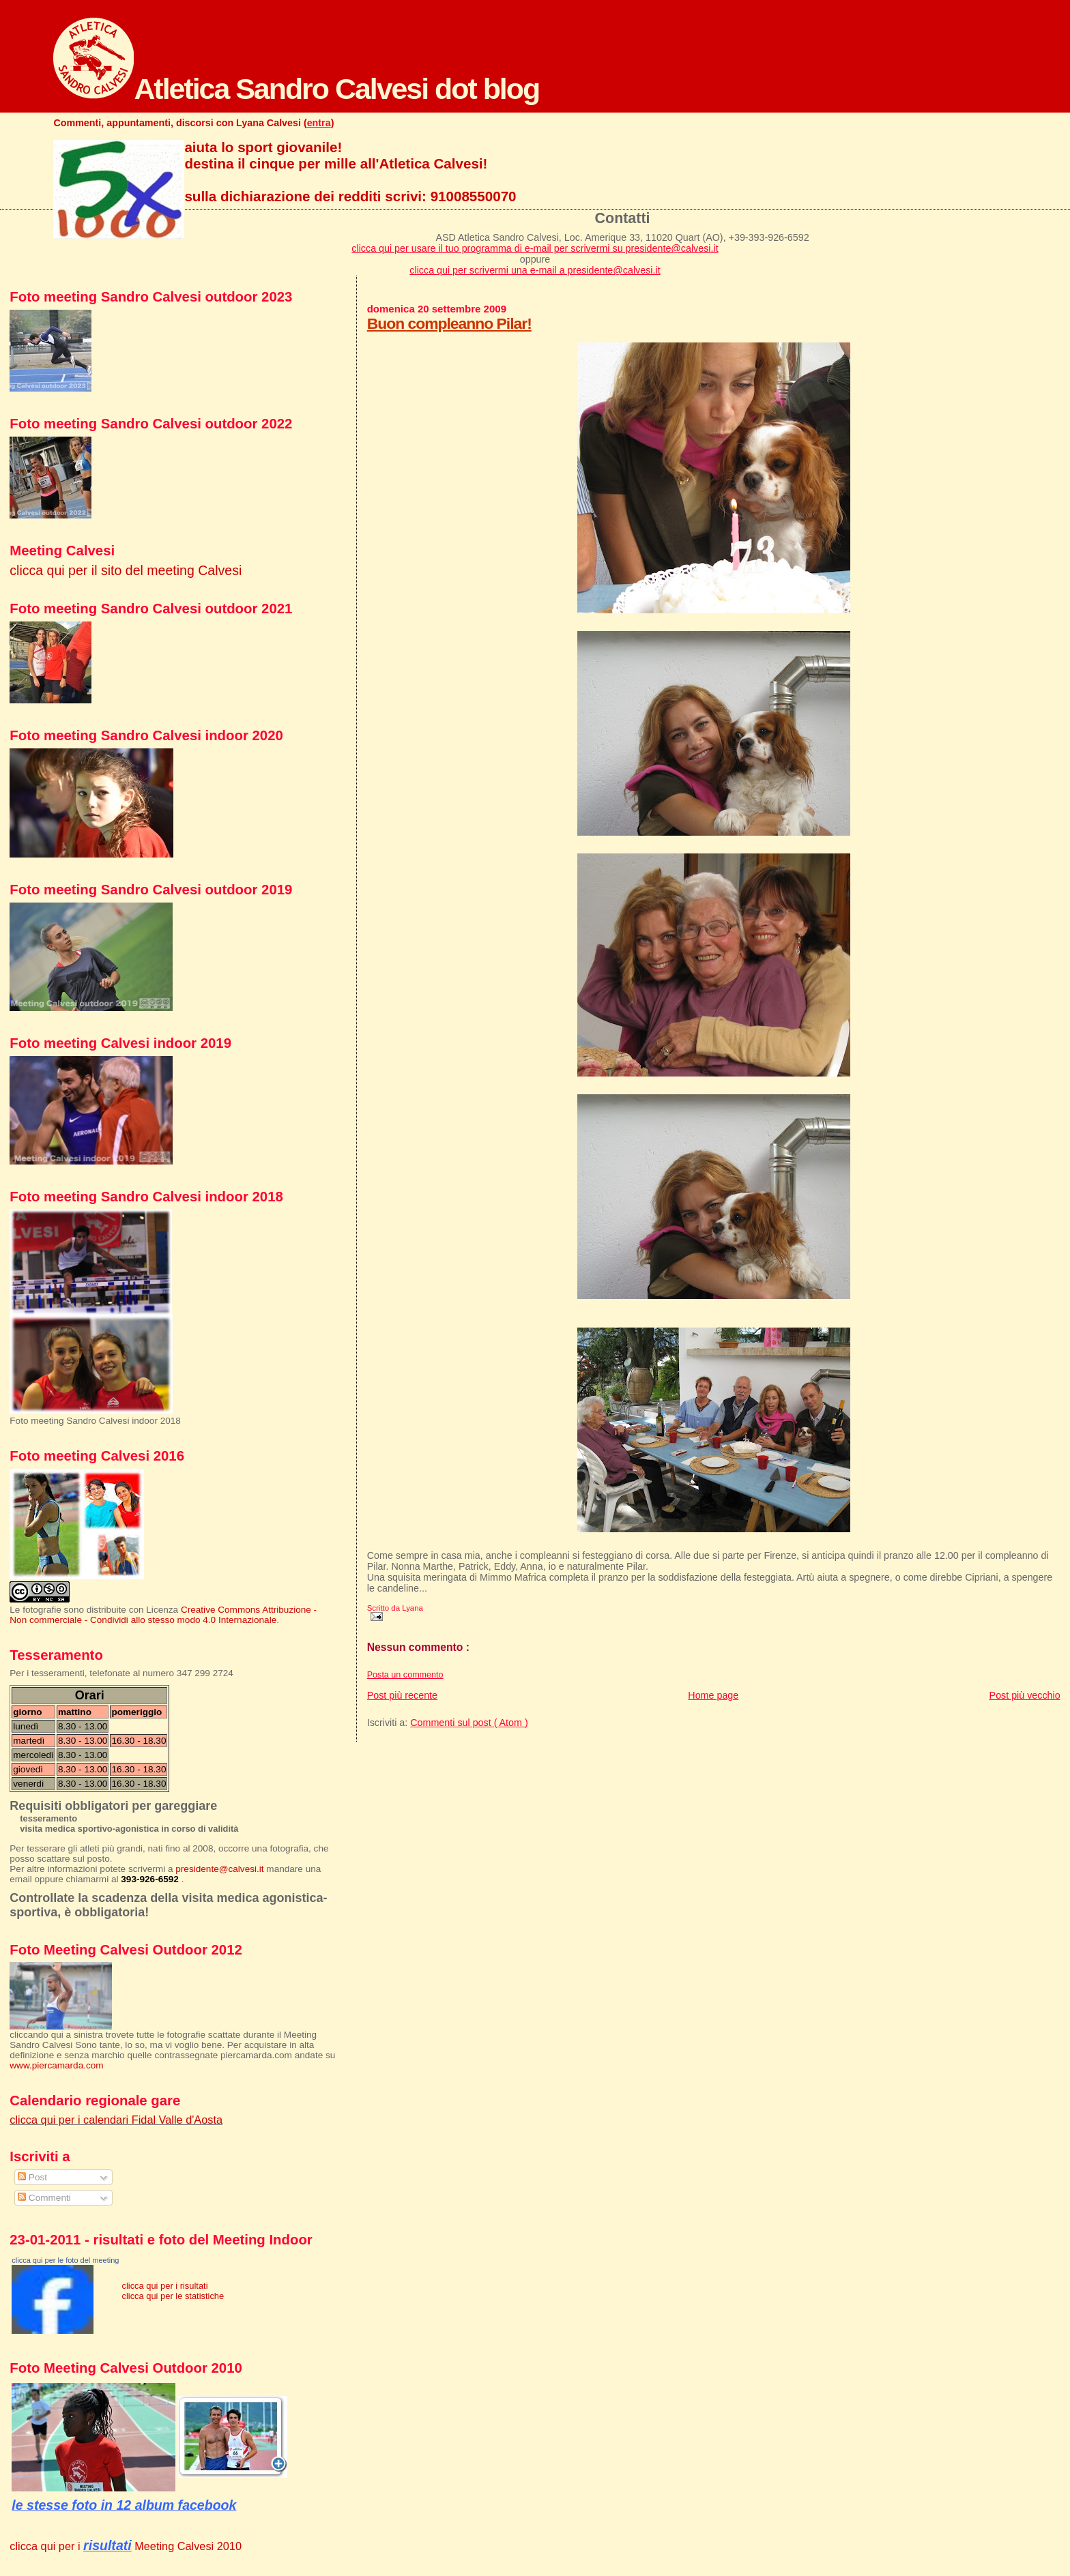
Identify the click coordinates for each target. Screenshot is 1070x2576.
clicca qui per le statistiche (172, 2296)
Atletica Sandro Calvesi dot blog (296, 88)
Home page (713, 1695)
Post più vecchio (1024, 1695)
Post (32, 2177)
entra (319, 122)
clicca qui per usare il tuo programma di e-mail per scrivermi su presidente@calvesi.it (534, 248)
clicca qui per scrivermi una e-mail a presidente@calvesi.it (534, 270)
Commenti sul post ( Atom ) (468, 1722)
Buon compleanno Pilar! (449, 323)
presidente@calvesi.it (219, 1869)
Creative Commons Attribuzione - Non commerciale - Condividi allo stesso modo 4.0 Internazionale (163, 1615)
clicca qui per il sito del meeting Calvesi (126, 570)
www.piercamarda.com (56, 2065)
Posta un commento (405, 1675)
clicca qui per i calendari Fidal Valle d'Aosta (116, 2119)
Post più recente (402, 1695)
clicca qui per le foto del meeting (65, 2260)
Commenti (44, 2198)
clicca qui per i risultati (164, 2286)
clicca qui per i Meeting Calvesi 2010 (126, 2546)
